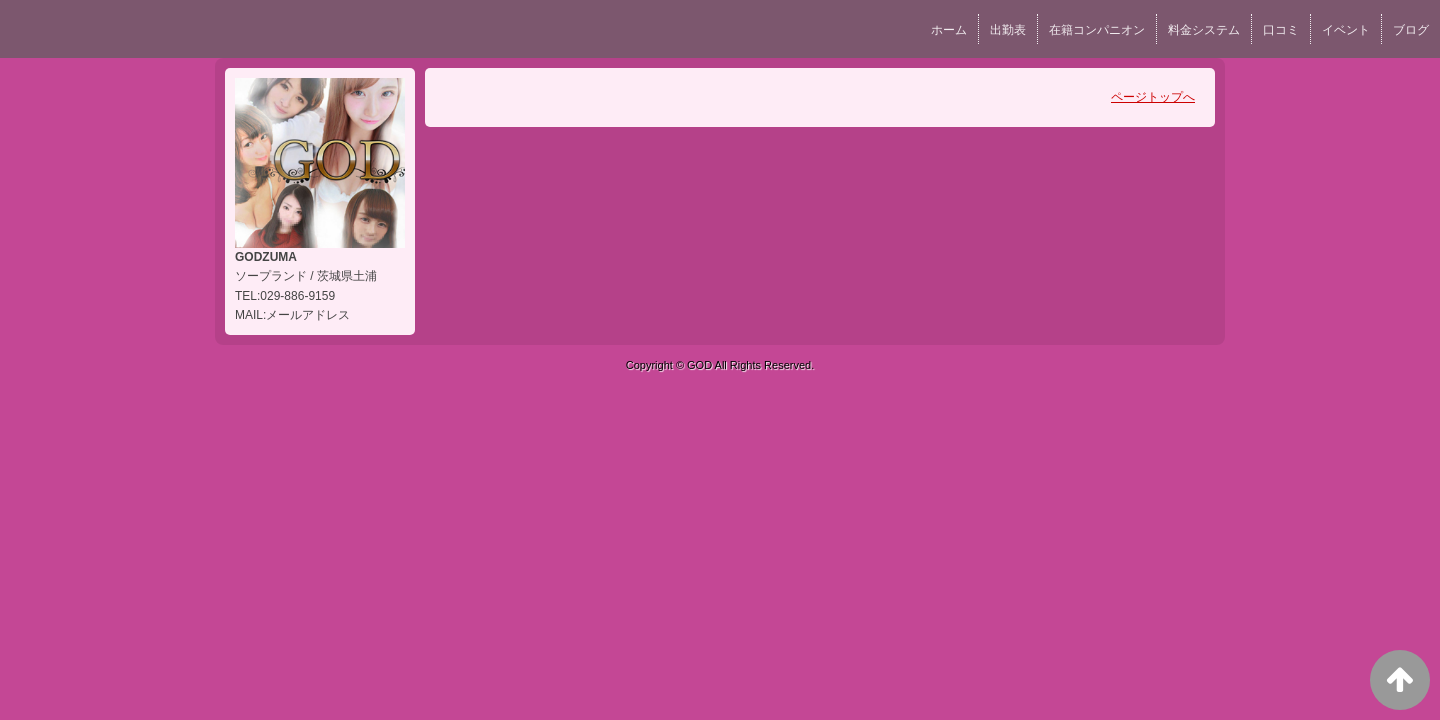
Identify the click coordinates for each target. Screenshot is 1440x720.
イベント (1346, 30)
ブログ (1411, 30)
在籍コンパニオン (1097, 30)
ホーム (949, 30)
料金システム (1204, 30)
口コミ (1281, 30)
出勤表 (1008, 30)
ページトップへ (1153, 97)
